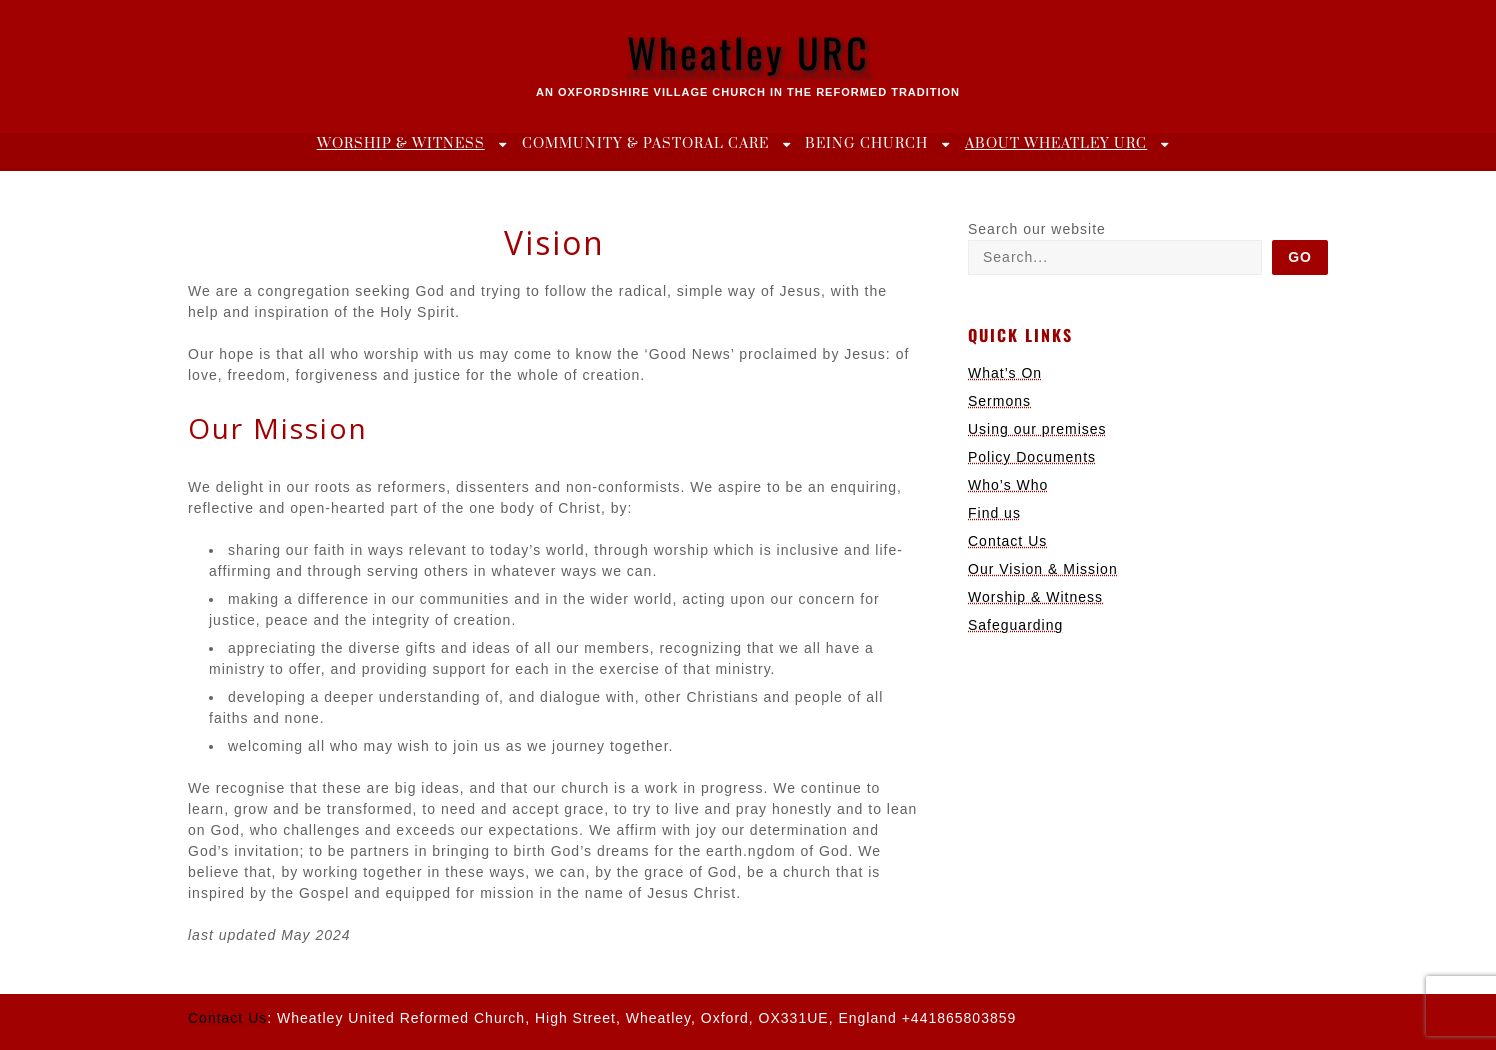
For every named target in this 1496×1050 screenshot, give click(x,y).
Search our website (1037, 229)
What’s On (1005, 373)
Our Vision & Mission (1043, 569)
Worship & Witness (401, 144)
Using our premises (1037, 429)
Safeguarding (1015, 625)
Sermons (999, 401)
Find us (994, 513)
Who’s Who (1008, 485)
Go (1300, 257)
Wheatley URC (748, 52)
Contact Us (1007, 541)
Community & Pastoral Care (645, 144)
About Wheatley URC (1056, 144)
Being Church (866, 144)
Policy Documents (1032, 457)
